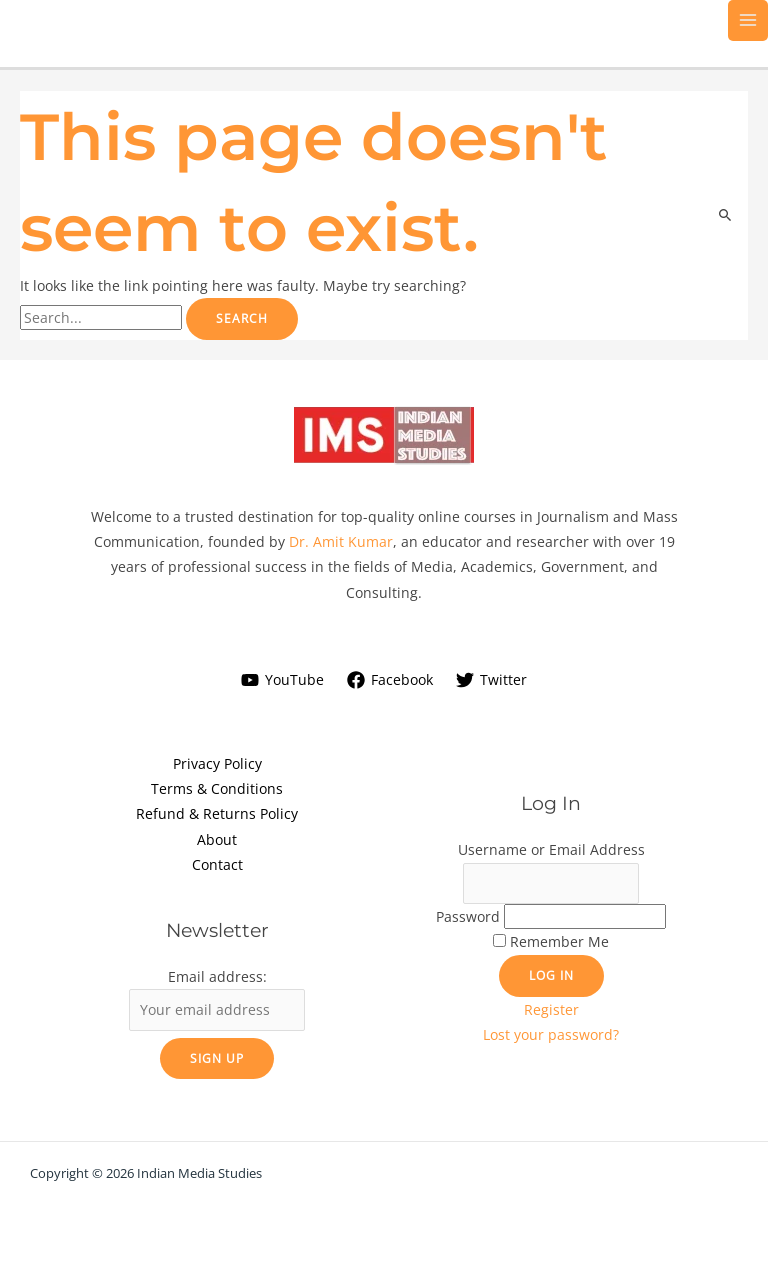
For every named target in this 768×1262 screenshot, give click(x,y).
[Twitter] (491, 680)
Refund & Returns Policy (217, 813)
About (217, 839)
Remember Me (559, 941)
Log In (551, 975)
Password (468, 916)
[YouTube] (283, 680)
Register (551, 1009)
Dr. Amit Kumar (341, 541)
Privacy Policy (217, 763)
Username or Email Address (551, 849)
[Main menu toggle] (748, 20)
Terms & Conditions (217, 788)
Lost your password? (551, 1034)
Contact (217, 864)
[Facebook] (390, 680)
